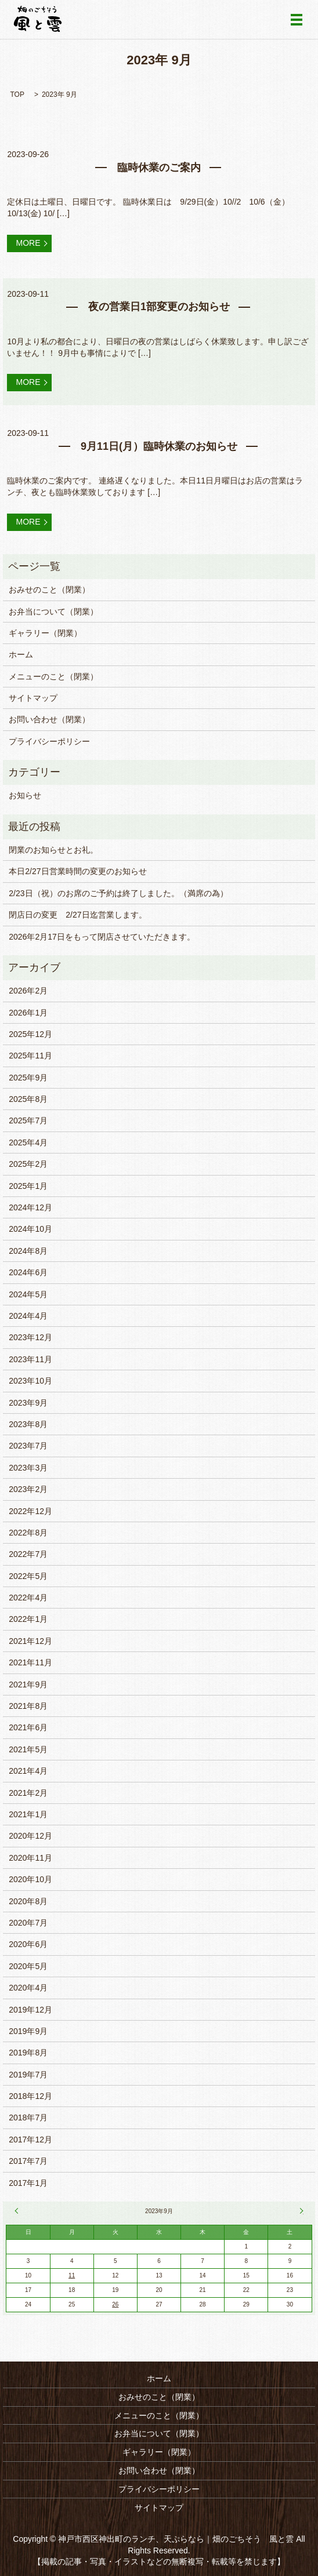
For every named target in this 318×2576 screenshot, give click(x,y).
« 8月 (18, 2210)
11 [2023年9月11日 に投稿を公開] (71, 2275)
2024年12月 (30, 1207)
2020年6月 (28, 1944)
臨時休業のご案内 (159, 167)
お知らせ (25, 795)
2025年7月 (28, 1120)
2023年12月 (30, 1337)
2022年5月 (28, 1576)
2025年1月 (28, 1186)
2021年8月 (28, 1706)
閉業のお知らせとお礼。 (53, 849)
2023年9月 (28, 1402)
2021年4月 (28, 1770)
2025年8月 (28, 1099)
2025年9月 (28, 1077)
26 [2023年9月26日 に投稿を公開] (115, 2304)
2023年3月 (28, 1467)
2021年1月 (28, 1814)
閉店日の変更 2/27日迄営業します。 (77, 914)
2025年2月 (28, 1164)
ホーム (21, 654)
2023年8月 (28, 1424)
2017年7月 (28, 2161)
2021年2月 (28, 1793)
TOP (17, 94)
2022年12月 (30, 1511)
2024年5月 (28, 1294)
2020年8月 (28, 1901)
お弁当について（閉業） (53, 611)
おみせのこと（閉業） (49, 589)
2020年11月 (30, 1857)
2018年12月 (30, 2096)
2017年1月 (28, 2183)
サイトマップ (33, 698)
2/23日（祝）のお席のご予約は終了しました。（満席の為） (118, 893)
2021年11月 (30, 1662)
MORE (28, 243)
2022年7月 (28, 1554)
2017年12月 (30, 2139)
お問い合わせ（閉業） (49, 719)
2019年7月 (28, 2074)
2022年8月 (28, 1532)
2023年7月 (28, 1445)
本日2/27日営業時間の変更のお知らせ (77, 871)
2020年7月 (28, 1922)
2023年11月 (30, 1359)
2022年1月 (28, 1619)
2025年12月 (30, 1034)
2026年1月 (28, 1012)
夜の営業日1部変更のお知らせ (159, 306)
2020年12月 (30, 1835)
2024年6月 (28, 1272)
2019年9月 (28, 2031)
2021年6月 (28, 1727)
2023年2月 (28, 1489)
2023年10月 (30, 1380)
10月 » (300, 2210)
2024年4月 (28, 1315)
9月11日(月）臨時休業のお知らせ (159, 446)
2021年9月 (28, 1684)
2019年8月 (28, 2052)
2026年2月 (28, 990)
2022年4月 (28, 1597)
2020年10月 (30, 1879)
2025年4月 (28, 1142)
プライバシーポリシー (49, 741)
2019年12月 (30, 2009)
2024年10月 (30, 1229)
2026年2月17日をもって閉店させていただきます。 (102, 936)
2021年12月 (30, 1641)
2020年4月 (28, 1987)
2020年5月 (28, 1966)
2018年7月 (28, 2117)
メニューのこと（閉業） (53, 676)
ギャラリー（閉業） (45, 633)
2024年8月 (28, 1251)
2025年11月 (30, 1055)
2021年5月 (28, 1749)
